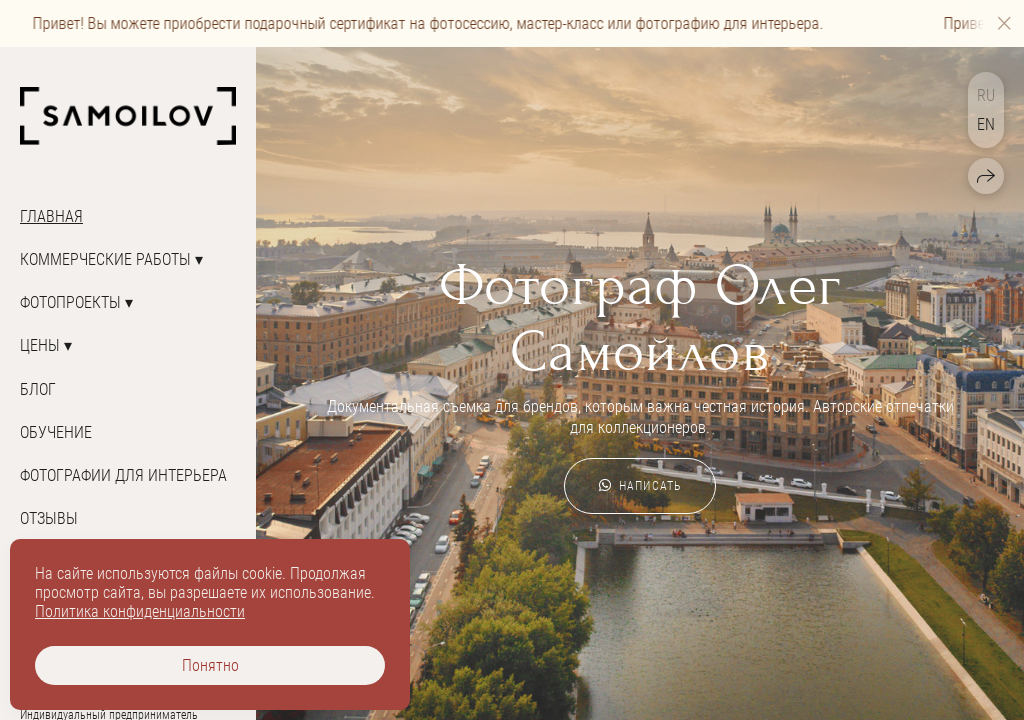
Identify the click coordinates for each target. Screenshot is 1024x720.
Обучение (56, 432)
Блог (38, 389)
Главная (51, 216)
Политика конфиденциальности (140, 611)
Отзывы (49, 518)
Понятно (210, 665)
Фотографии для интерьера (123, 475)
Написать (640, 486)
